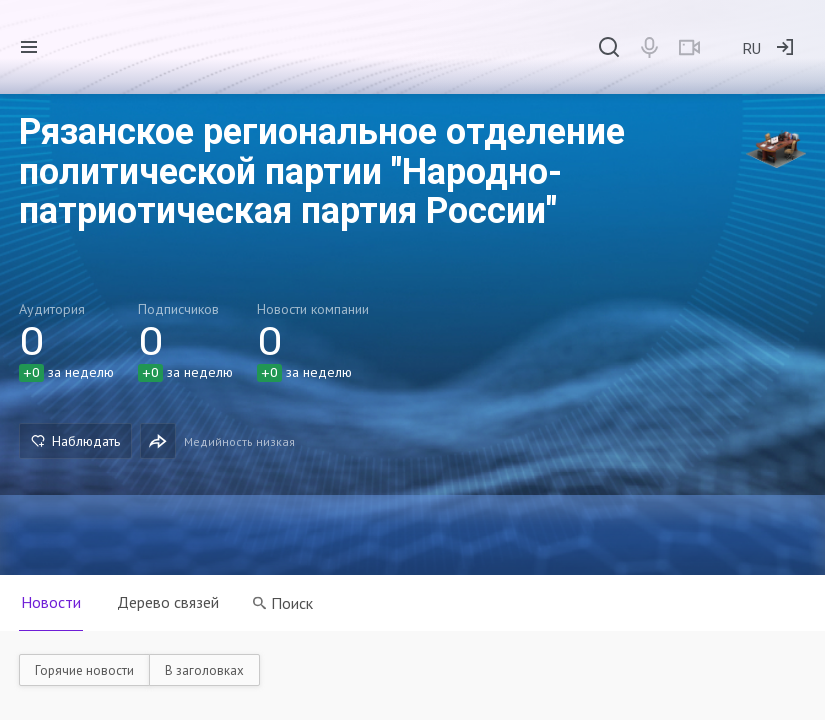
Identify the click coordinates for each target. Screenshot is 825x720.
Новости (51, 602)
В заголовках (204, 670)
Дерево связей (168, 602)
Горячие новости (84, 670)
